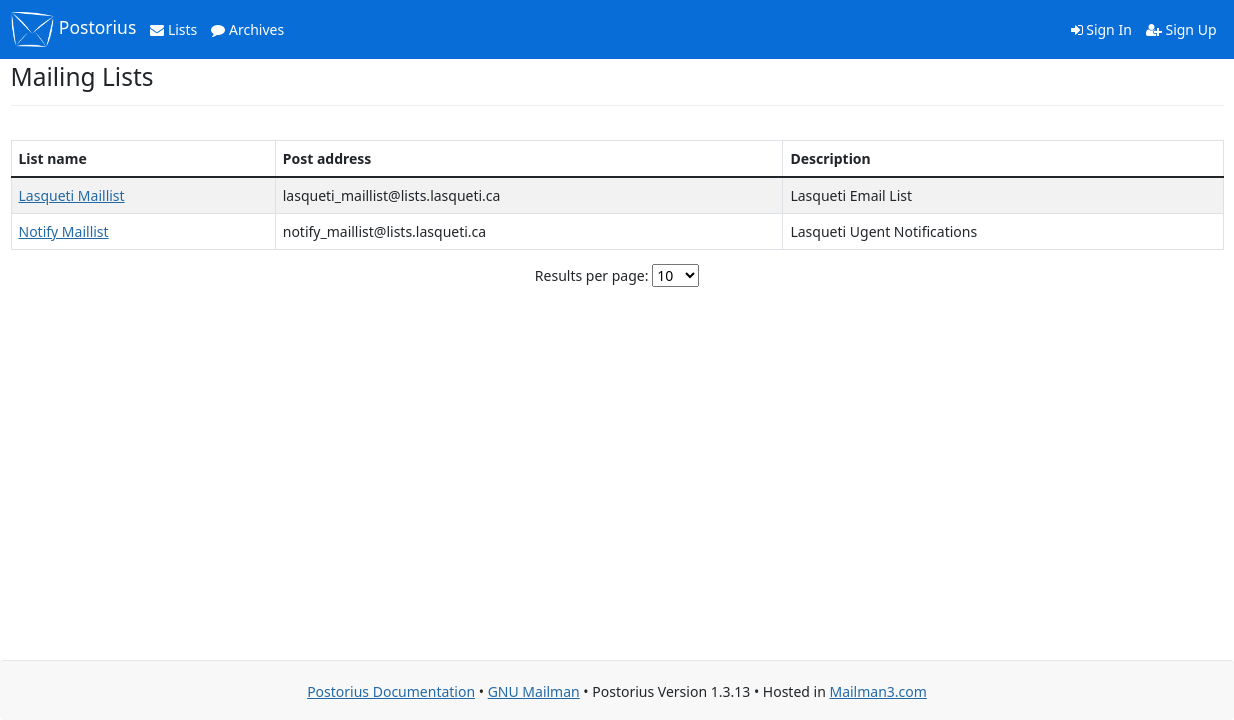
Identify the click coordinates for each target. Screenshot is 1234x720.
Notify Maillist (64, 231)
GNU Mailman (534, 691)
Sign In (1101, 29)
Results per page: (592, 275)
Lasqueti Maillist (72, 195)
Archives (247, 29)
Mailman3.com (877, 691)
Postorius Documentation (391, 691)
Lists (173, 29)
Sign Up (1181, 29)
